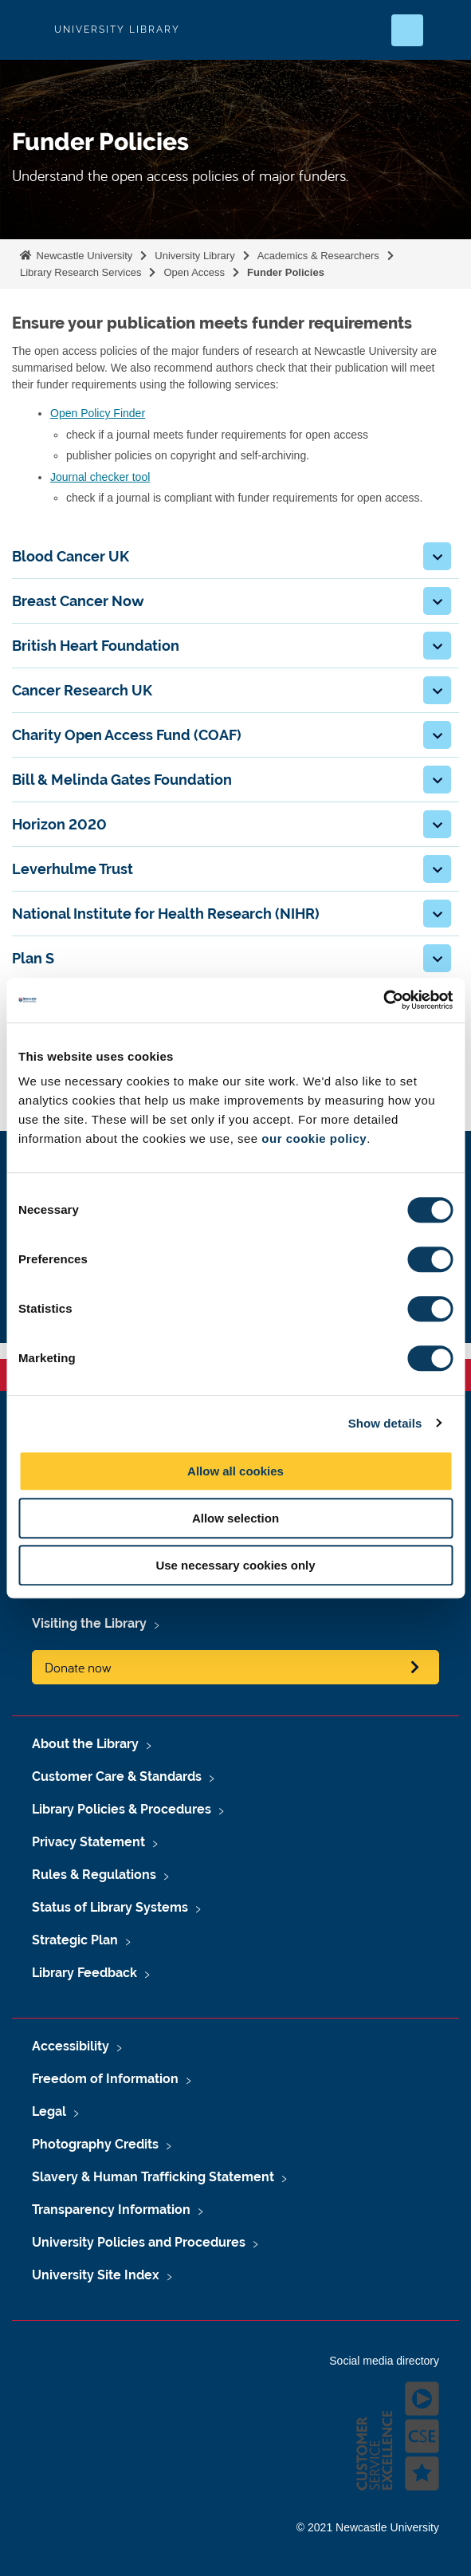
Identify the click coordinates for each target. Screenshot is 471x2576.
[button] (437, 556)
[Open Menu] (445, 30)
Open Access (194, 272)
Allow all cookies (235, 1471)
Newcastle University (82, 256)
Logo (25, 30)
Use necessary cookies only (235, 1565)
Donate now (78, 1667)
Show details (385, 1423)
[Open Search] (407, 30)
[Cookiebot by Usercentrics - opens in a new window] (383, 1000)
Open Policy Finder (97, 413)
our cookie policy (314, 1138)
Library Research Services (80, 272)
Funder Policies (285, 272)
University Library (194, 256)
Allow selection (235, 1518)
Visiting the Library (89, 1623)
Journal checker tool (100, 477)
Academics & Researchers (318, 256)
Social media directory (384, 2360)
